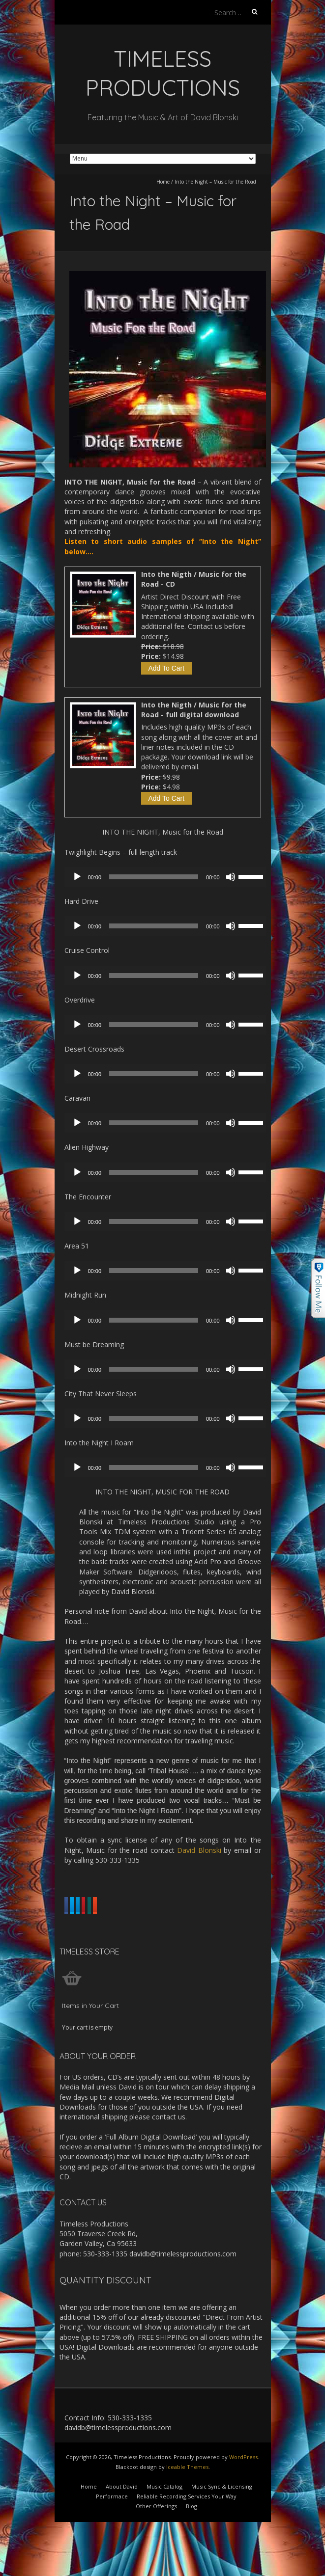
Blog (191, 2550)
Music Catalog (164, 2531)
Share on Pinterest (173, 1927)
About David (122, 2531)
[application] (167, 877)
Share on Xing (240, 1927)
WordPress (243, 2501)
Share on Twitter (174, 1905)
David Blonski (199, 1850)
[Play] (77, 877)
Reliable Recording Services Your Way (186, 2541)
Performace (112, 2541)
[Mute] (231, 877)
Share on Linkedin (99, 1927)
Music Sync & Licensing (221, 2531)
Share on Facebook (101, 1905)
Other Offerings (156, 2550)
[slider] (153, 876)
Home (163, 181)
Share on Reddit (95, 1949)
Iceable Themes (187, 2511)
